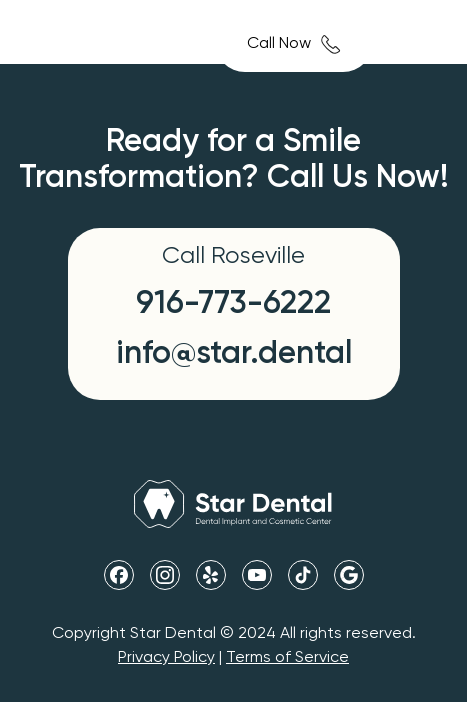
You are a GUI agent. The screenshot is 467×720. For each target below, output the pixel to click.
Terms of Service (287, 658)
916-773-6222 (233, 304)
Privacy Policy (166, 658)
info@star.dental (234, 354)
